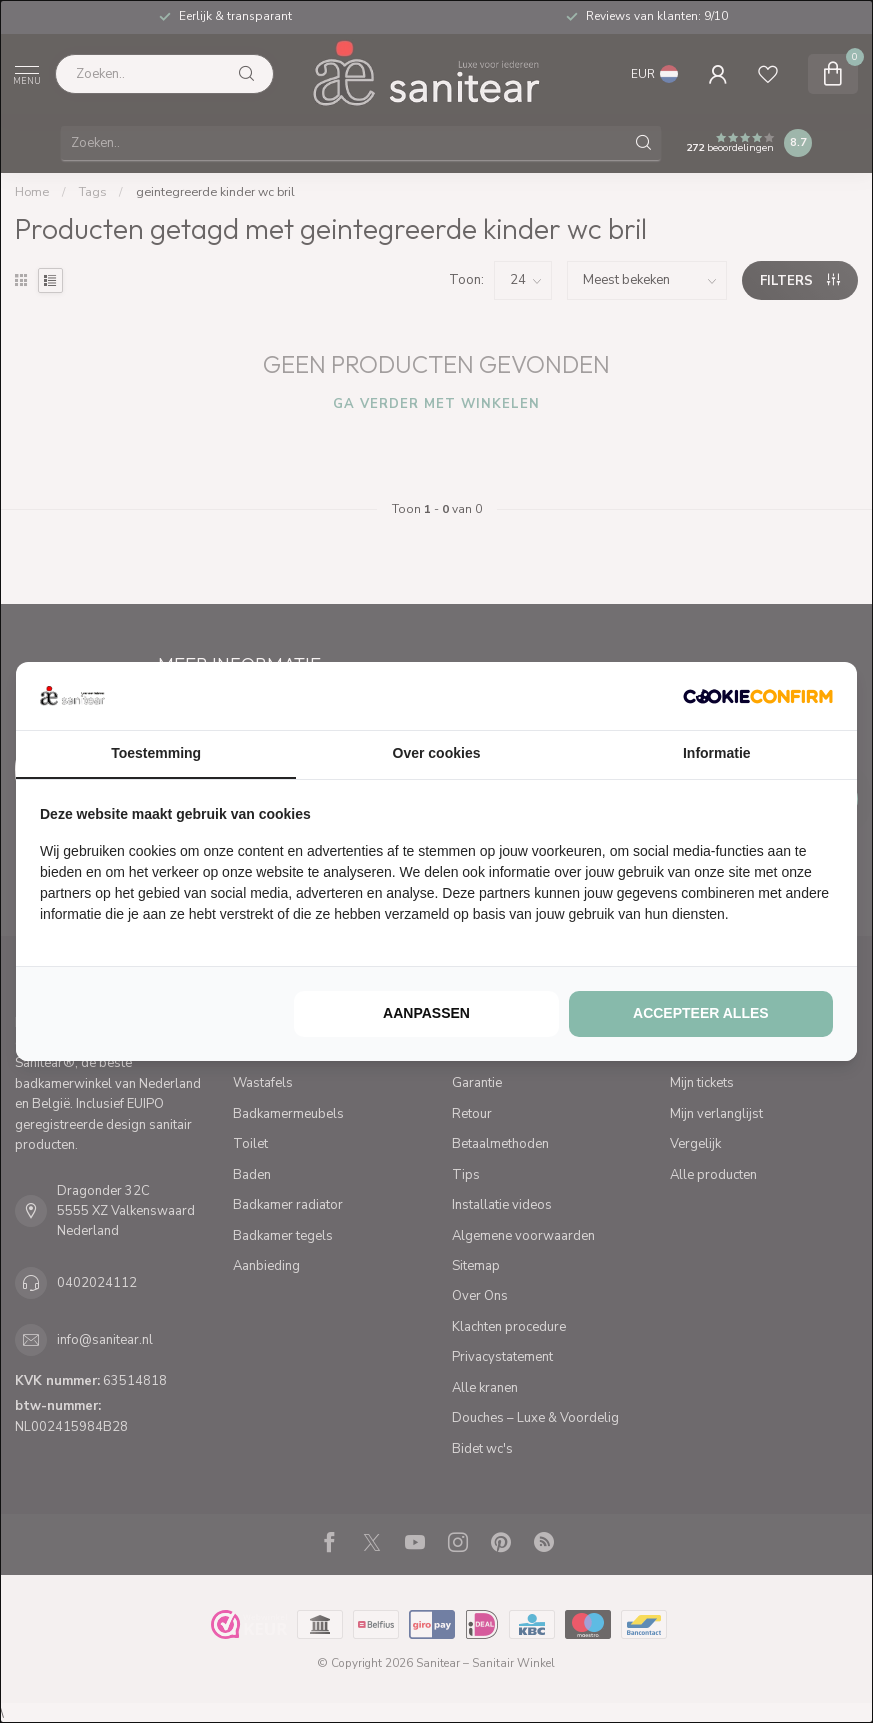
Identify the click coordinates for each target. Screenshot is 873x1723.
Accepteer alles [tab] (701, 1013)
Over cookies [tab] (437, 753)
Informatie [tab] (717, 753)
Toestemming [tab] (156, 753)
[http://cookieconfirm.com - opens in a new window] (758, 696)
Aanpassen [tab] (426, 1013)
